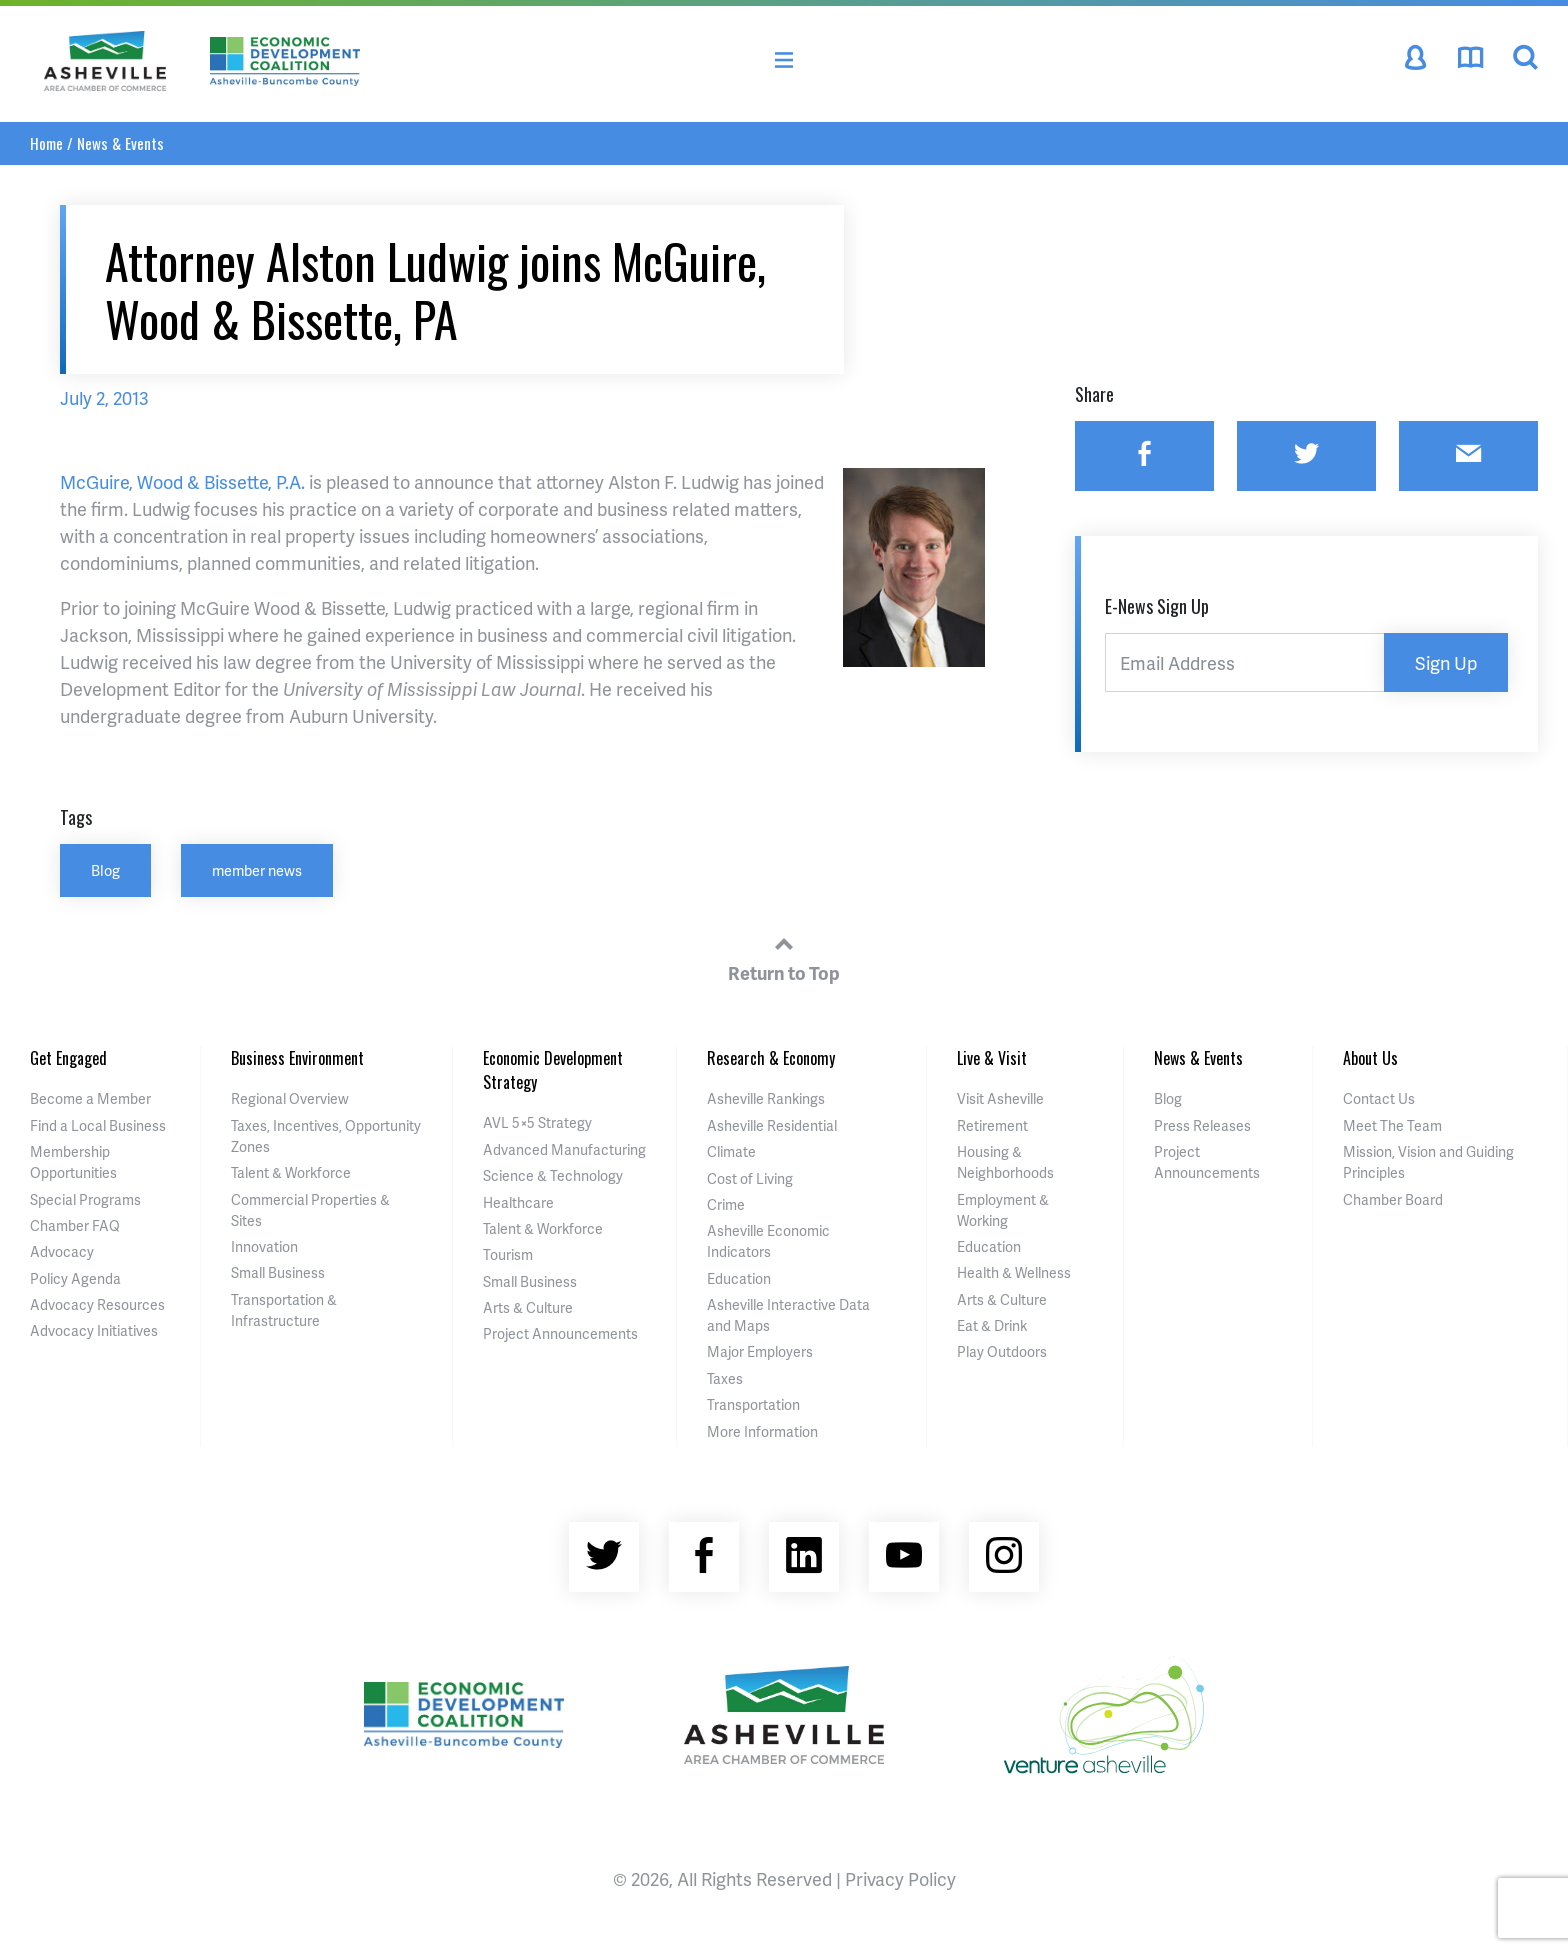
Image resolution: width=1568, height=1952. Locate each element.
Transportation (753, 1404)
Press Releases (1202, 1125)
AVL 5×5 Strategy (537, 1122)
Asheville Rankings (766, 1098)
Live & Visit (992, 1058)
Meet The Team (1392, 1125)
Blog (105, 870)
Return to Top (784, 956)
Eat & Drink (992, 1325)
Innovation (264, 1246)
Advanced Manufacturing (564, 1149)
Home (46, 143)
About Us (1370, 1058)
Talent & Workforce (291, 1172)
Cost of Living (750, 1178)
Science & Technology (553, 1175)
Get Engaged (68, 1058)
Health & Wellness (1014, 1272)
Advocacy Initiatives (94, 1330)
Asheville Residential (772, 1125)
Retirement (992, 1125)
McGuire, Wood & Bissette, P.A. (182, 481)
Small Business (278, 1272)
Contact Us (1379, 1098)
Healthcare (518, 1202)
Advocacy (62, 1251)
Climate (731, 1151)
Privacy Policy (900, 1878)
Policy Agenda (75, 1278)
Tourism (508, 1254)
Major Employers (760, 1351)
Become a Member (90, 1098)
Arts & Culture (528, 1307)
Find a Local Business (98, 1125)
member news (257, 870)
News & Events (120, 143)
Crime (726, 1204)
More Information (762, 1431)
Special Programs (85, 1199)
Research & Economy (771, 1058)
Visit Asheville (1000, 1098)
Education (739, 1278)
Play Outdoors (1002, 1351)
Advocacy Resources (97, 1304)
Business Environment (297, 1058)
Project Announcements (560, 1333)
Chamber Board (1393, 1199)
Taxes (725, 1378)
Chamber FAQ (75, 1225)
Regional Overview (290, 1098)
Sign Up (1446, 662)
